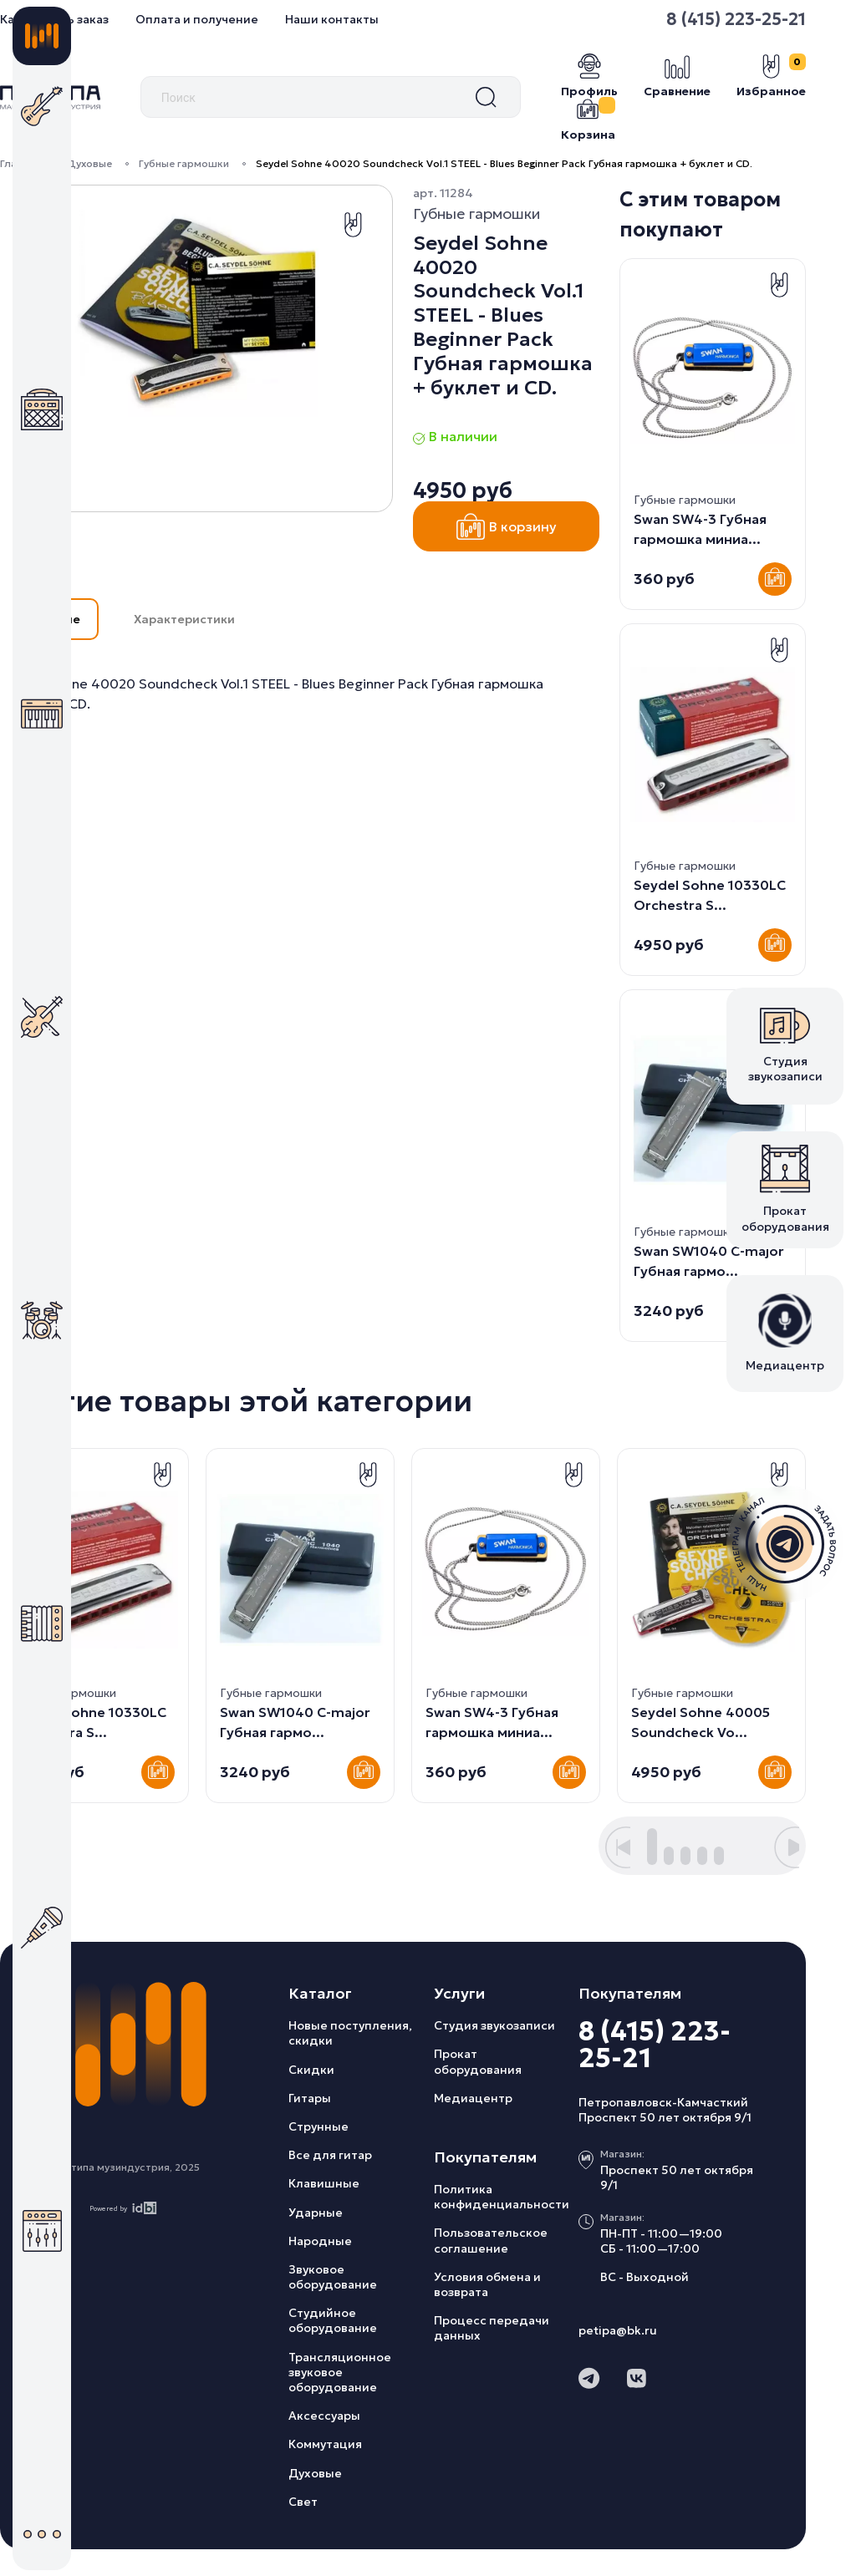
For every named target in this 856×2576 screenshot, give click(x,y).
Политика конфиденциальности (501, 2197)
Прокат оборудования (478, 2061)
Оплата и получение (196, 19)
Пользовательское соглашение (491, 2240)
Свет (303, 2501)
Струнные (318, 2126)
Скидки (311, 2069)
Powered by (123, 2208)
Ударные (315, 2212)
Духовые (89, 163)
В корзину (506, 526)
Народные (320, 2240)
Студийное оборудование (332, 2320)
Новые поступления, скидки (350, 2033)
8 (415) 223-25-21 (654, 2044)
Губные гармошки (184, 163)
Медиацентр (473, 2098)
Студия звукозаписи (494, 2025)
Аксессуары (324, 2415)
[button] (617, 1847)
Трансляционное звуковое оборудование (339, 2372)
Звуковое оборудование (332, 2277)
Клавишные (323, 2183)
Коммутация (325, 2444)
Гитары (309, 2098)
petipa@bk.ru (617, 2330)
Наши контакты (332, 19)
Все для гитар (330, 2154)
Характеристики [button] (184, 619)
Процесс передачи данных (491, 2328)
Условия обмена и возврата (487, 2284)
